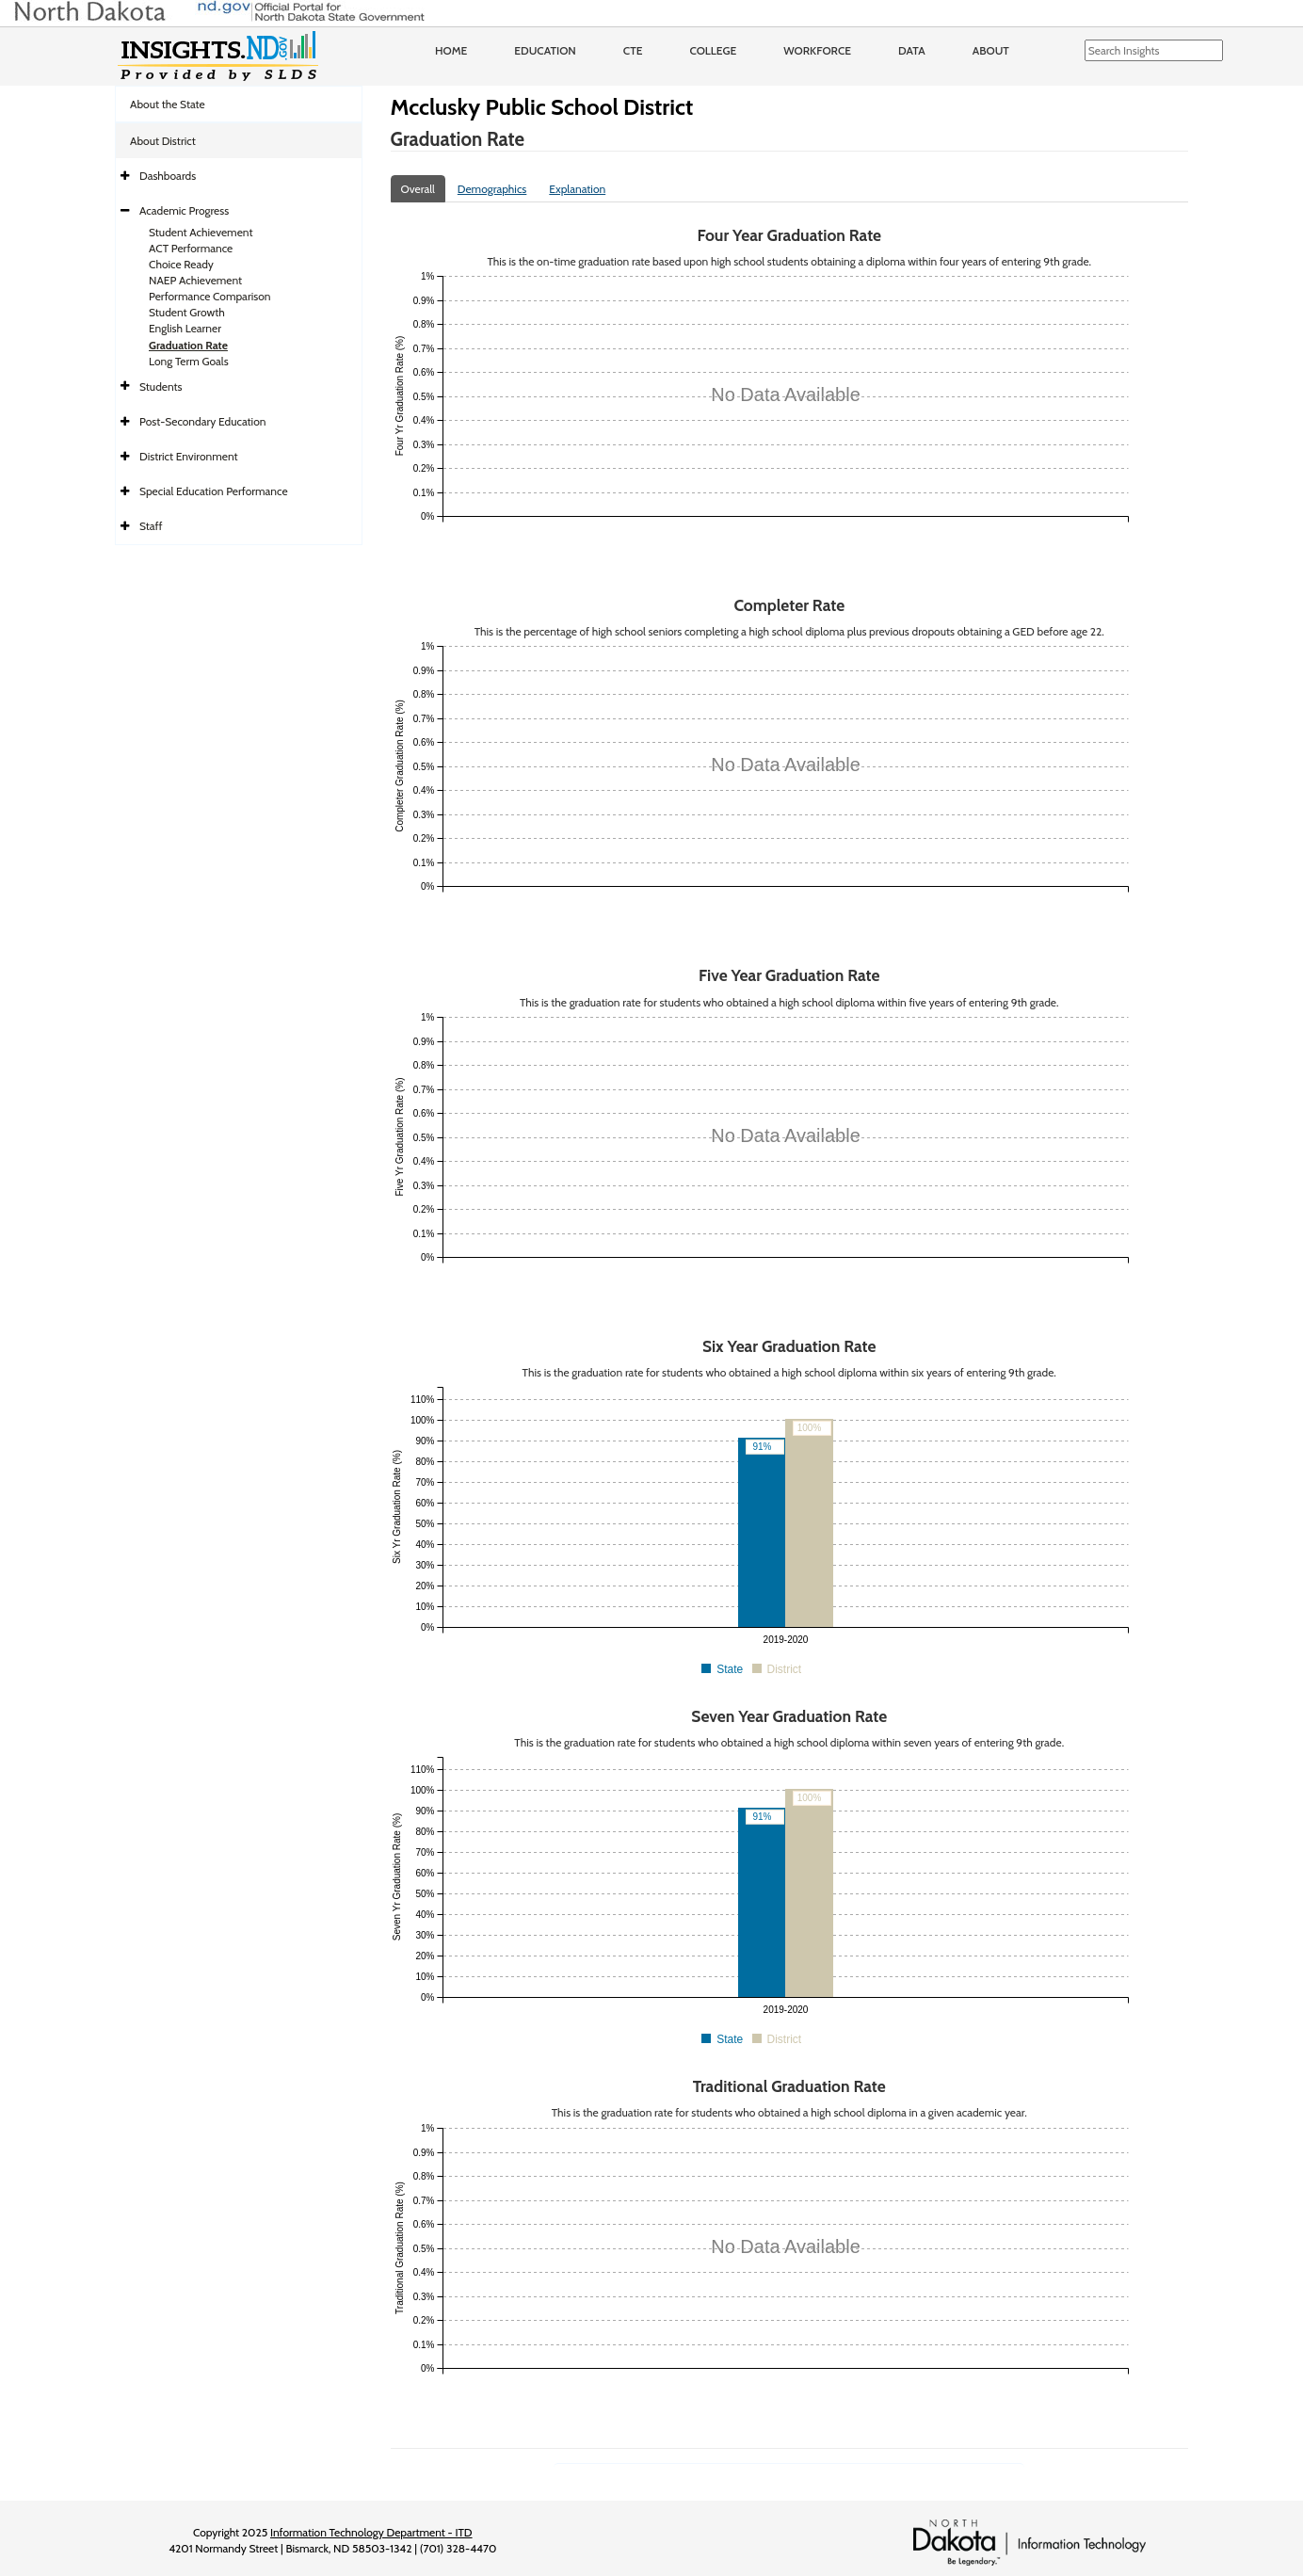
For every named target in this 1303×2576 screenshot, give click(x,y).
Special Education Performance (213, 491)
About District (163, 141)
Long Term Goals (189, 361)
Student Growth (187, 312)
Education (545, 50)
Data (911, 50)
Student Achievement (200, 232)
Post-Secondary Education (202, 421)
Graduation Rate (188, 345)
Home (451, 50)
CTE (633, 50)
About (991, 50)
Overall (418, 189)
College (712, 50)
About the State (167, 104)
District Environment (188, 456)
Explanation (577, 189)
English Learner (185, 328)
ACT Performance (191, 248)
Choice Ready (181, 264)
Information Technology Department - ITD (371, 2532)
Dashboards (167, 176)
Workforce (817, 50)
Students (161, 386)
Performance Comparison (210, 296)
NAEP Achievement (195, 280)
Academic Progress (184, 210)
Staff (151, 526)
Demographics (492, 189)
